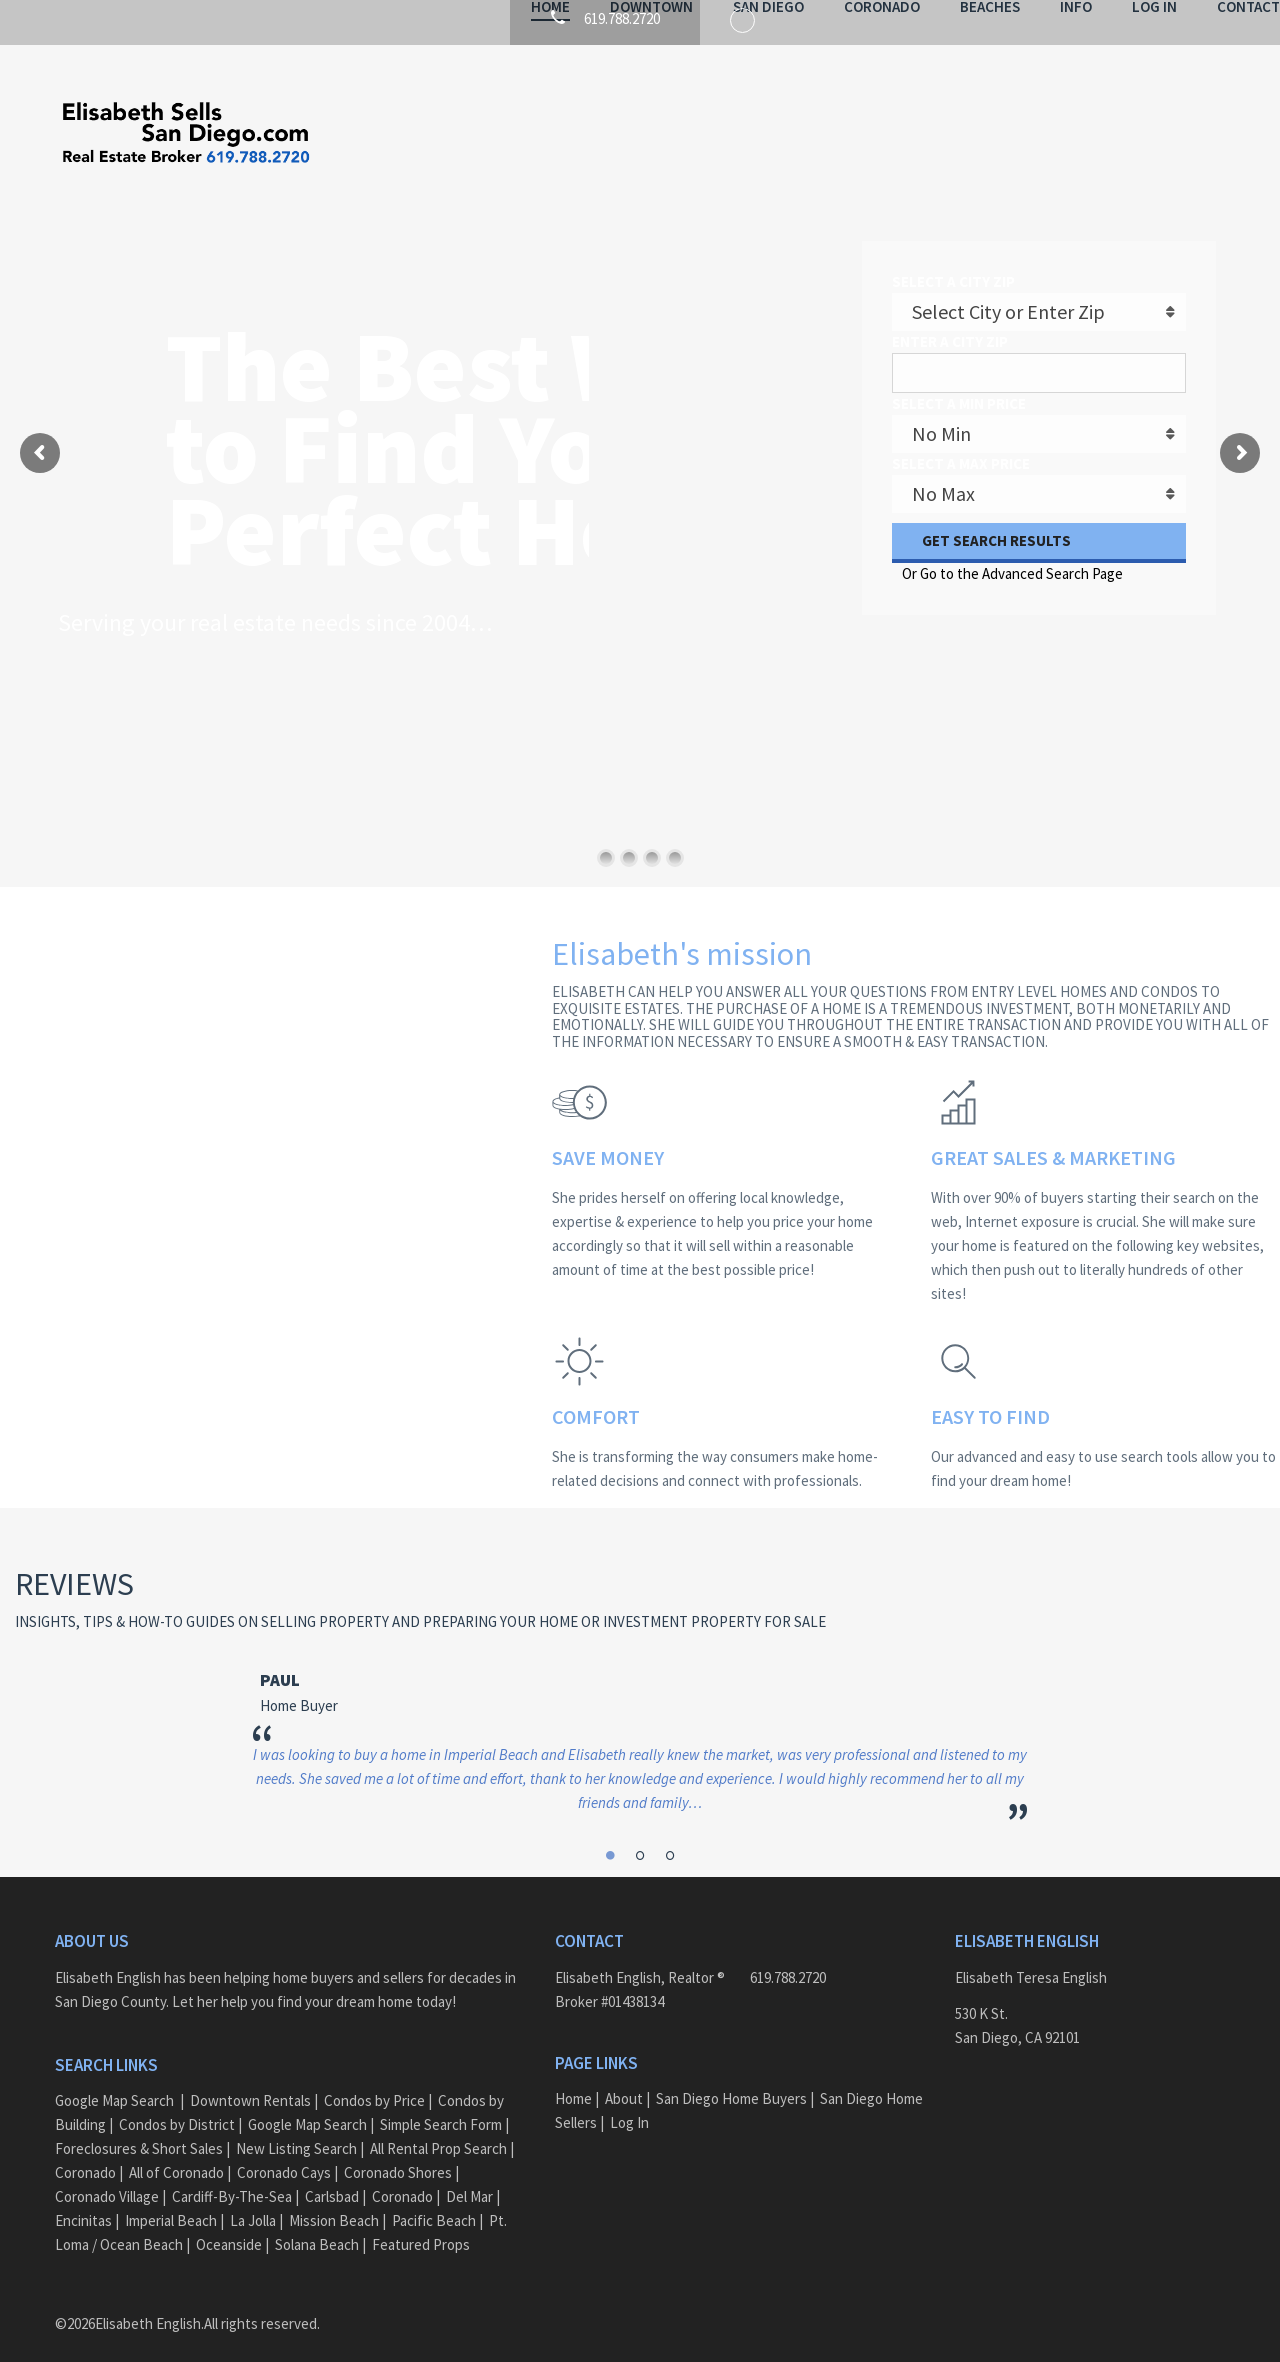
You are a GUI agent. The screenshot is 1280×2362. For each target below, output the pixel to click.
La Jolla (253, 2201)
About (624, 2079)
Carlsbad (332, 2177)
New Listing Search (296, 2129)
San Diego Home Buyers (731, 2079)
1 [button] (611, 1831)
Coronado (827, 134)
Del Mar (469, 2177)
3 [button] (668, 1831)
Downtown (596, 134)
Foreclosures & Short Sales (139, 2129)
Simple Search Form (441, 2105)
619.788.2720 (788, 1958)
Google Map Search (114, 2081)
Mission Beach (334, 2201)
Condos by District (177, 2105)
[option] (640, 1717)
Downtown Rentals (250, 2081)
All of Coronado (176, 2153)
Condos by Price (374, 2081)
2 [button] (640, 1831)
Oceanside (229, 2225)
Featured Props (421, 2225)
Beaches (935, 134)
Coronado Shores (398, 2153)
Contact (1193, 134)
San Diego (713, 134)
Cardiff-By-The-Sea (232, 2177)
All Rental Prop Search (438, 2129)
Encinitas (83, 2201)
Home (495, 134)
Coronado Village (107, 2177)
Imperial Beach (171, 2201)
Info (1021, 134)
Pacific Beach (434, 2201)
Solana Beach (317, 2225)
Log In (1099, 134)
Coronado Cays (284, 2153)
